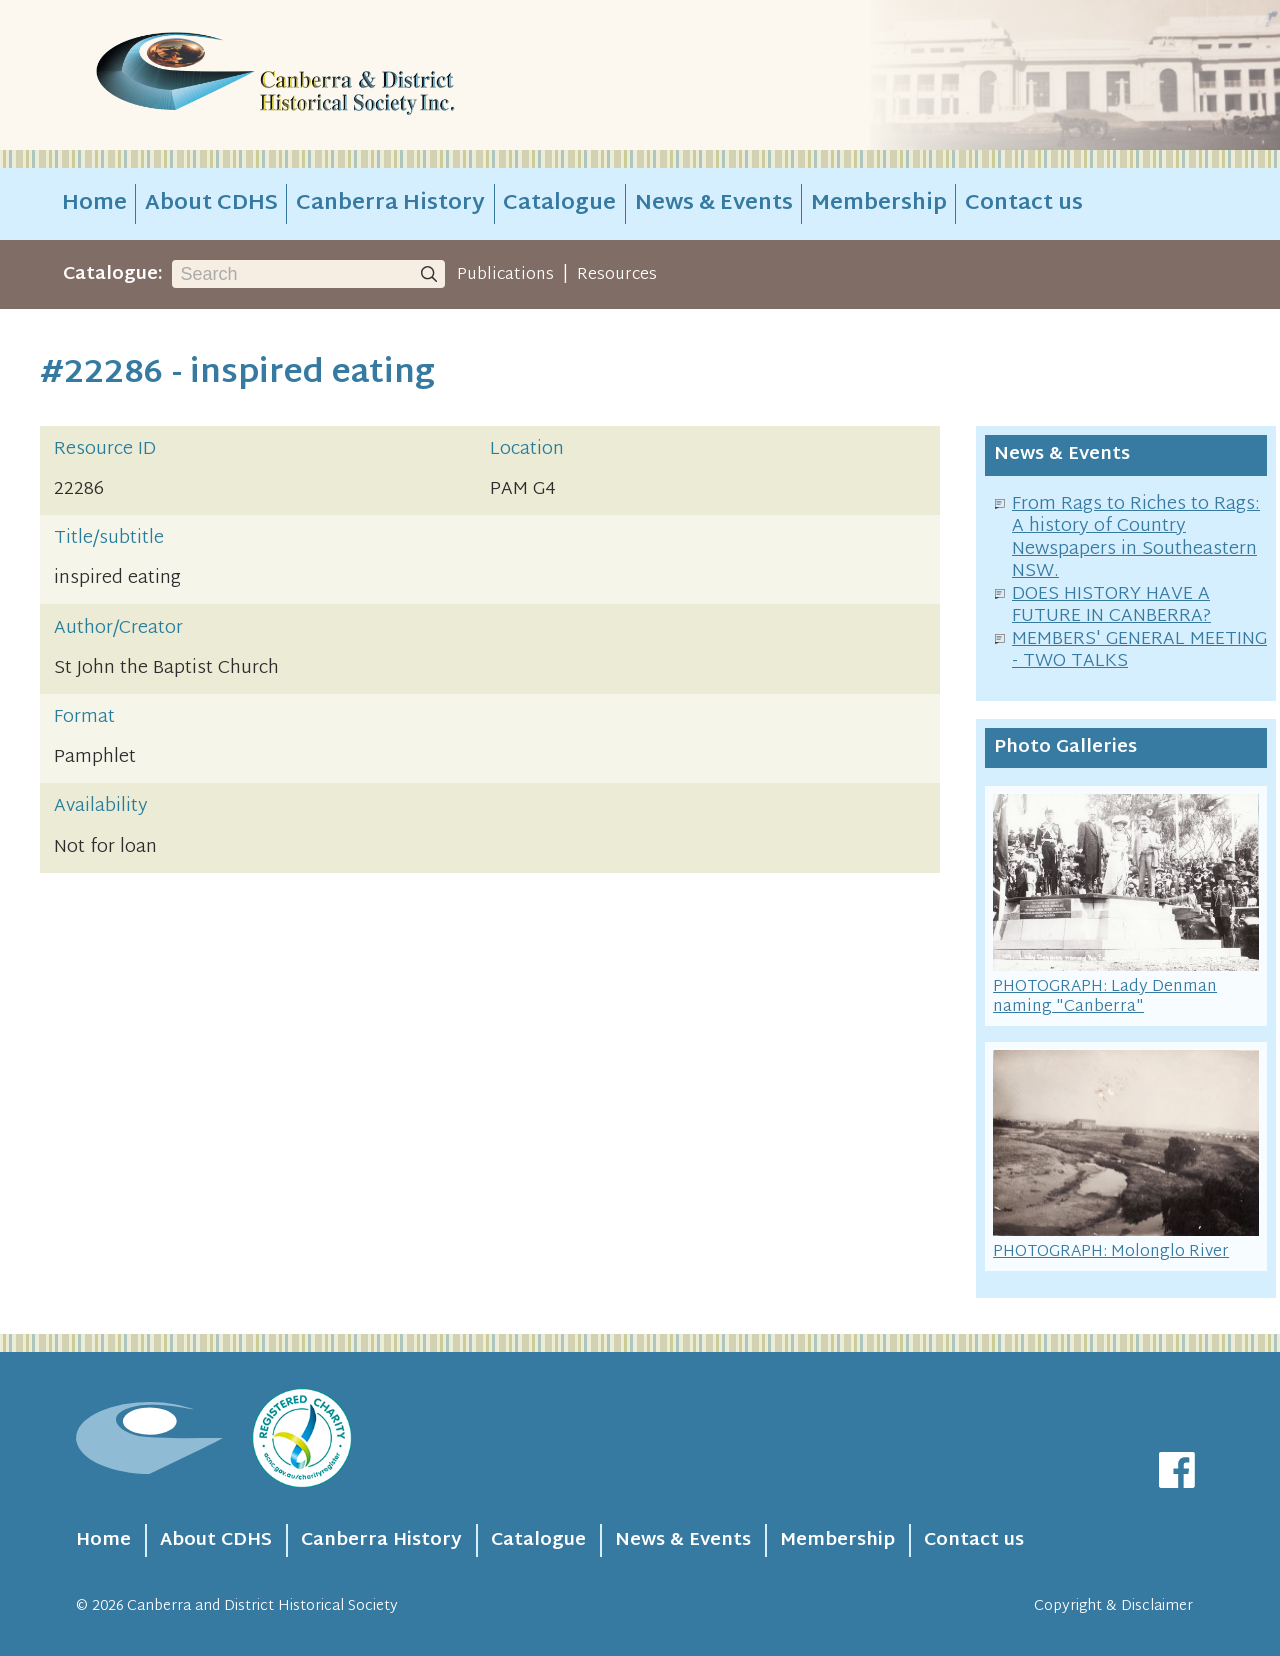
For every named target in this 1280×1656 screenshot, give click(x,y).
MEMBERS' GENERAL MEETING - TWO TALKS (1139, 651)
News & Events (714, 204)
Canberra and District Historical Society (262, 1606)
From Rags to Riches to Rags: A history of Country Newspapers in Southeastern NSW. (1136, 538)
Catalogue (559, 204)
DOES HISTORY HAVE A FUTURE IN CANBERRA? (1111, 606)
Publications (505, 275)
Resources (617, 275)
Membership (879, 204)
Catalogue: (113, 274)
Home (94, 204)
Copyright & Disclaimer (1113, 1606)
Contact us (1024, 204)
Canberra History (390, 204)
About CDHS (211, 204)
